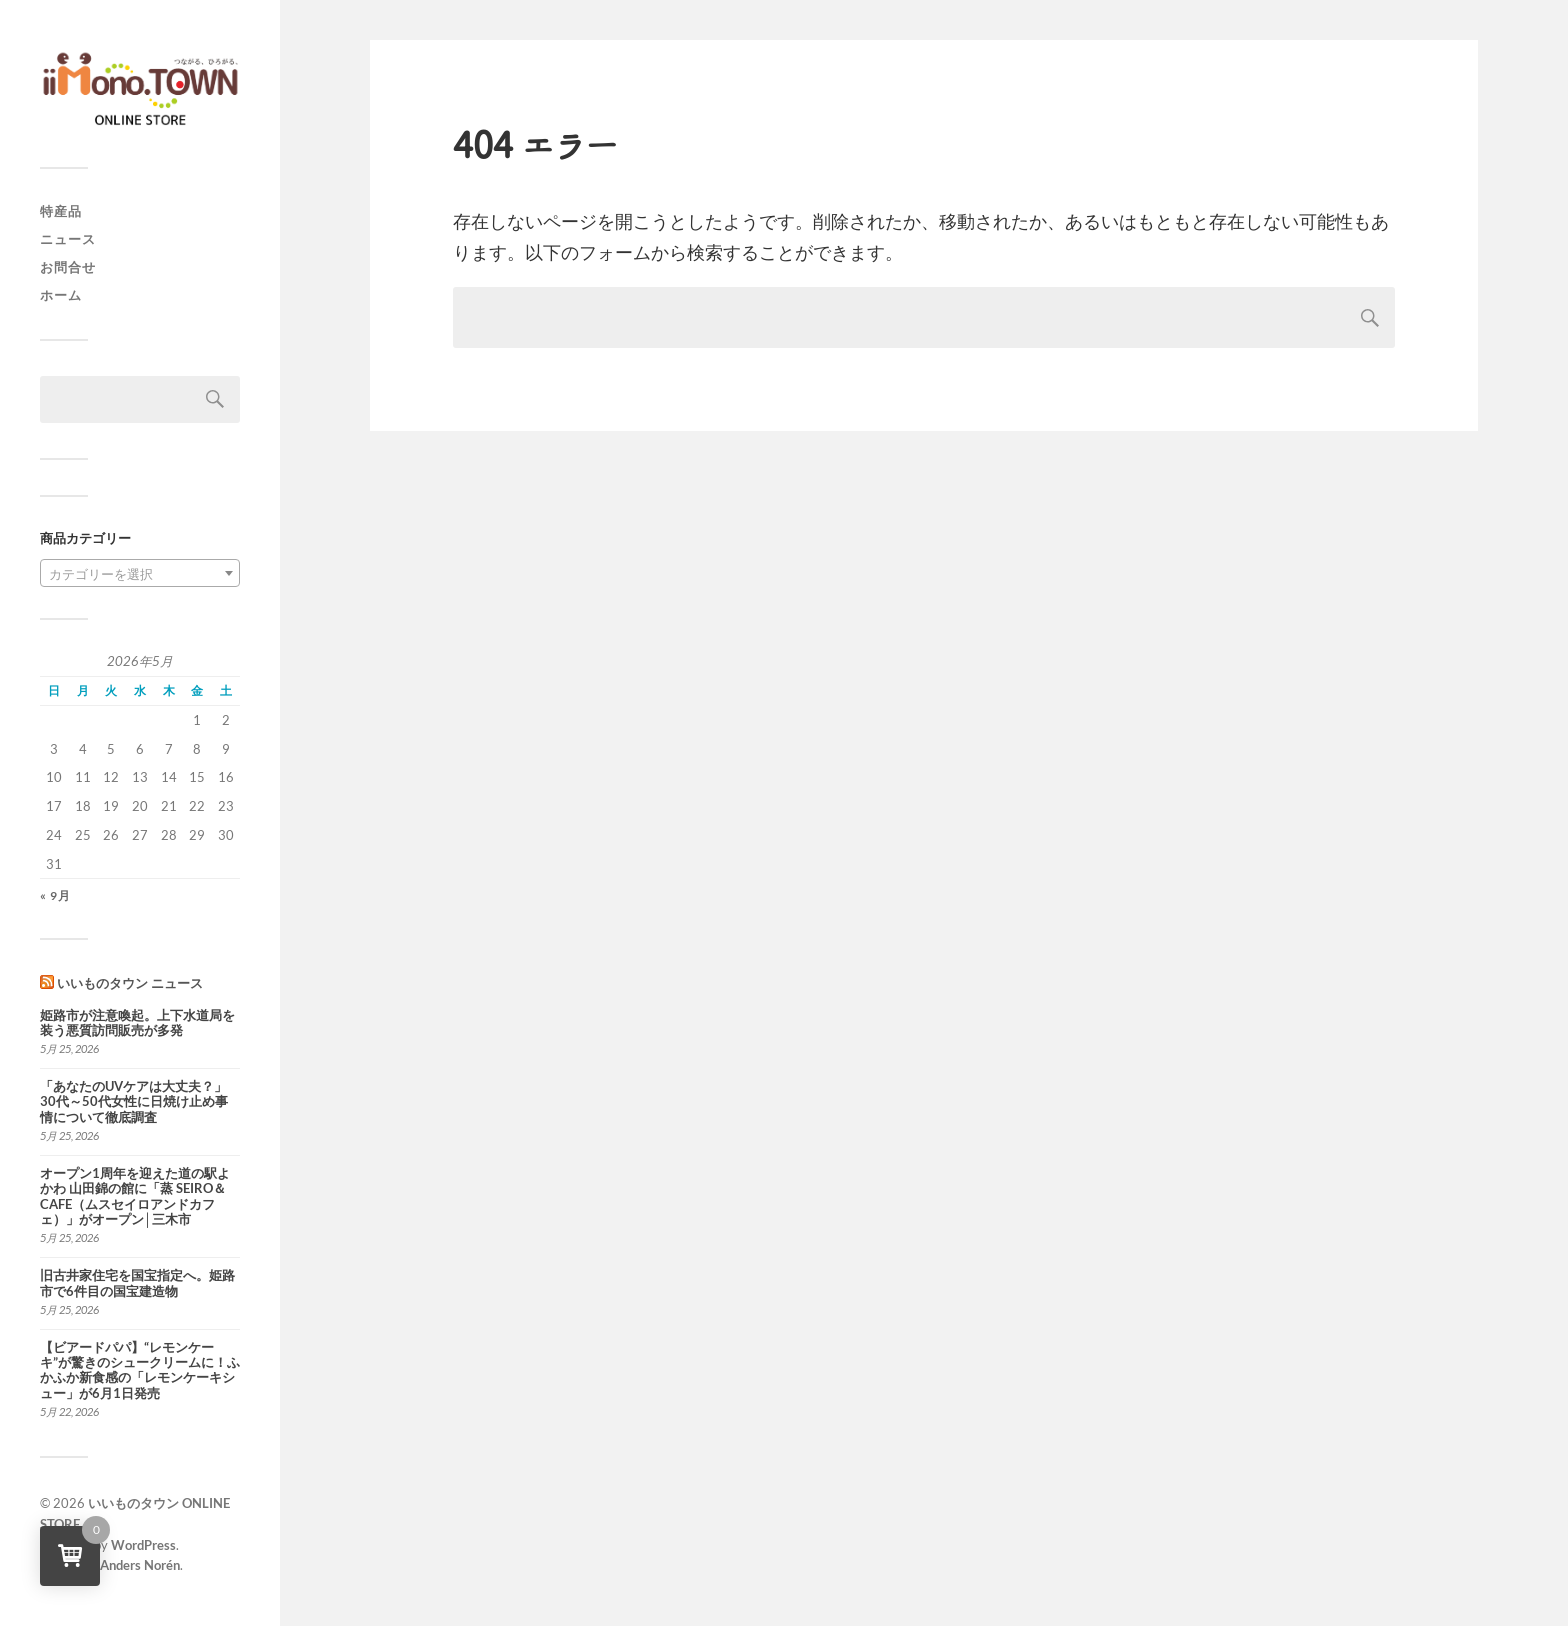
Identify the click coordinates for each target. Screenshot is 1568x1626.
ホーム (61, 295)
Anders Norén (140, 1565)
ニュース (68, 239)
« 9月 (55, 895)
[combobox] (140, 573)
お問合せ (68, 267)
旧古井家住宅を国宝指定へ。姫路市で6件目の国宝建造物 (137, 1283)
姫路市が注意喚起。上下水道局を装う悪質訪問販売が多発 (137, 1023)
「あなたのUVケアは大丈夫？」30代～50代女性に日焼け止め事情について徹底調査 (134, 1102)
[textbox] (140, 574)
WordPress (143, 1545)
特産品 (61, 211)
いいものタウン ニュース (130, 983)
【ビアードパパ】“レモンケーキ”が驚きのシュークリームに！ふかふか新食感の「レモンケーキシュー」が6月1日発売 (140, 1370)
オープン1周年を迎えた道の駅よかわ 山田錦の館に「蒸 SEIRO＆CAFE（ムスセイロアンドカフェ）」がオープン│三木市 (135, 1196)
